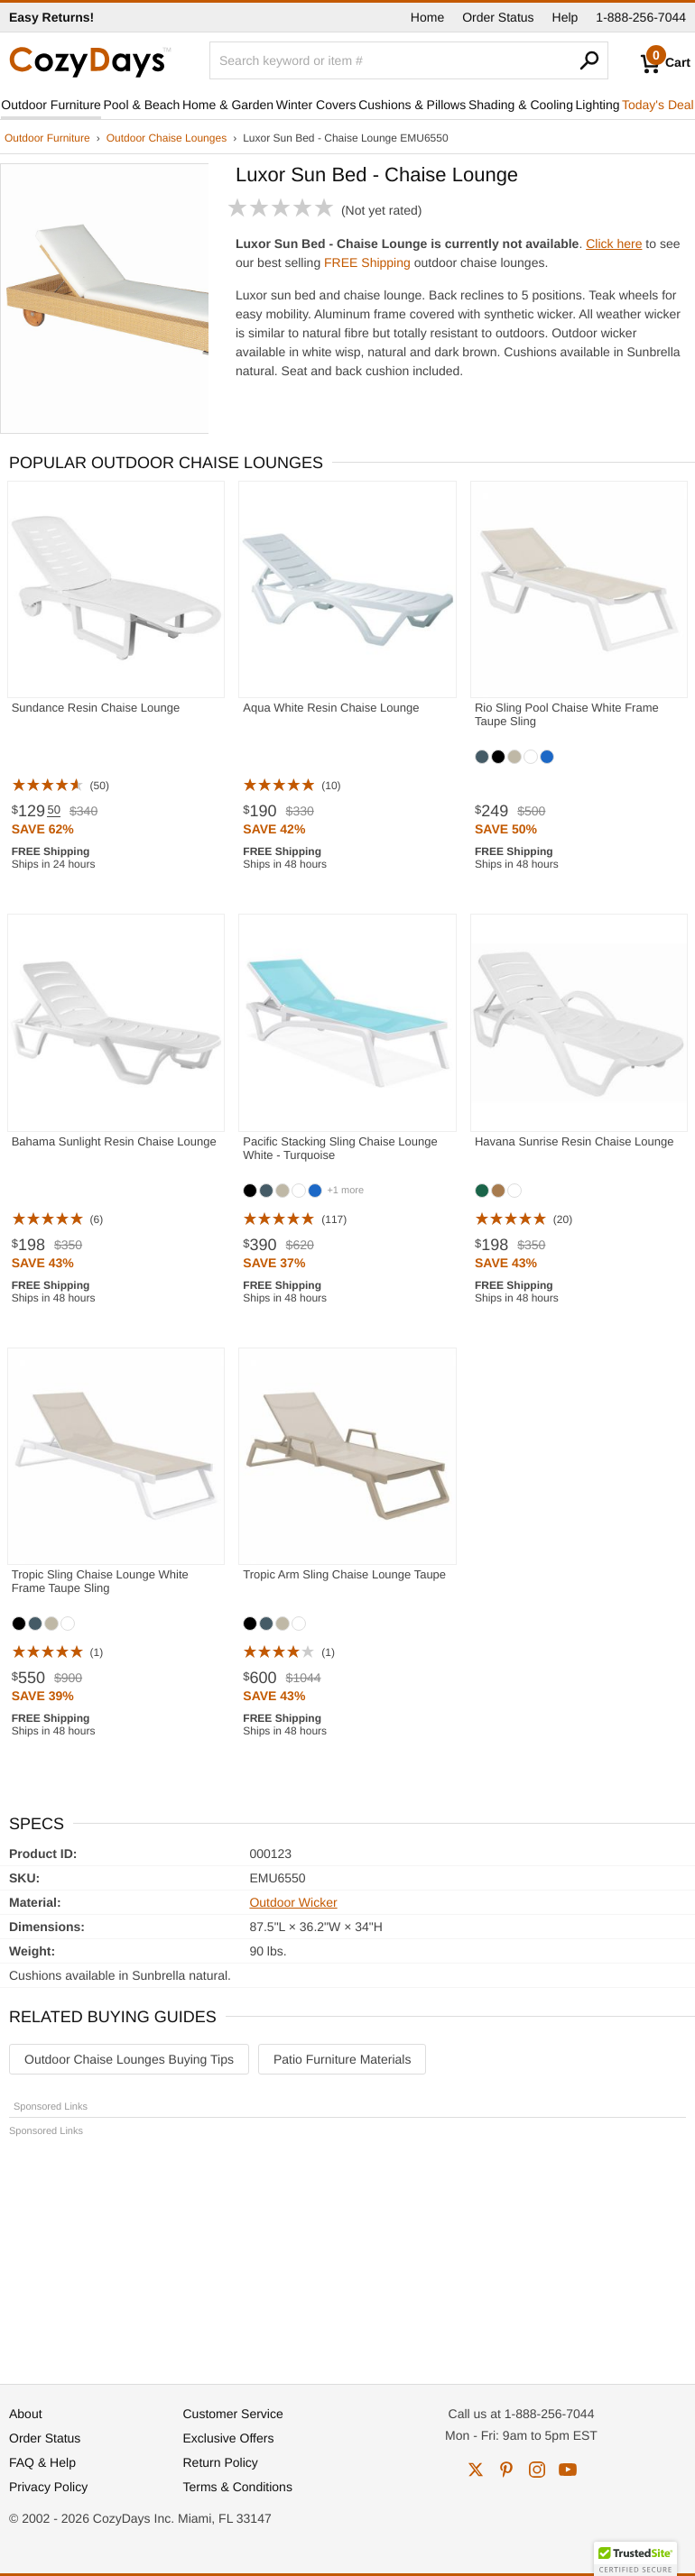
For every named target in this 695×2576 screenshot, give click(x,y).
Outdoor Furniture (51, 104)
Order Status (497, 17)
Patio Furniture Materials (342, 2059)
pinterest (506, 2469)
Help (565, 17)
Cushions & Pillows (412, 104)
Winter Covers (316, 104)
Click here (614, 243)
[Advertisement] (347, 2252)
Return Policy (220, 2462)
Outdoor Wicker (293, 1902)
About (25, 2413)
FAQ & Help (42, 2462)
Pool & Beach (142, 104)
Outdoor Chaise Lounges (167, 138)
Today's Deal (658, 104)
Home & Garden (227, 104)
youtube (567, 2469)
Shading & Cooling (520, 104)
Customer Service (233, 2413)
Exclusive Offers (228, 2438)
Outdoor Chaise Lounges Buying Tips (129, 2059)
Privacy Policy (48, 2486)
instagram (537, 2469)
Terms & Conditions (237, 2486)
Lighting (597, 104)
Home (427, 17)
